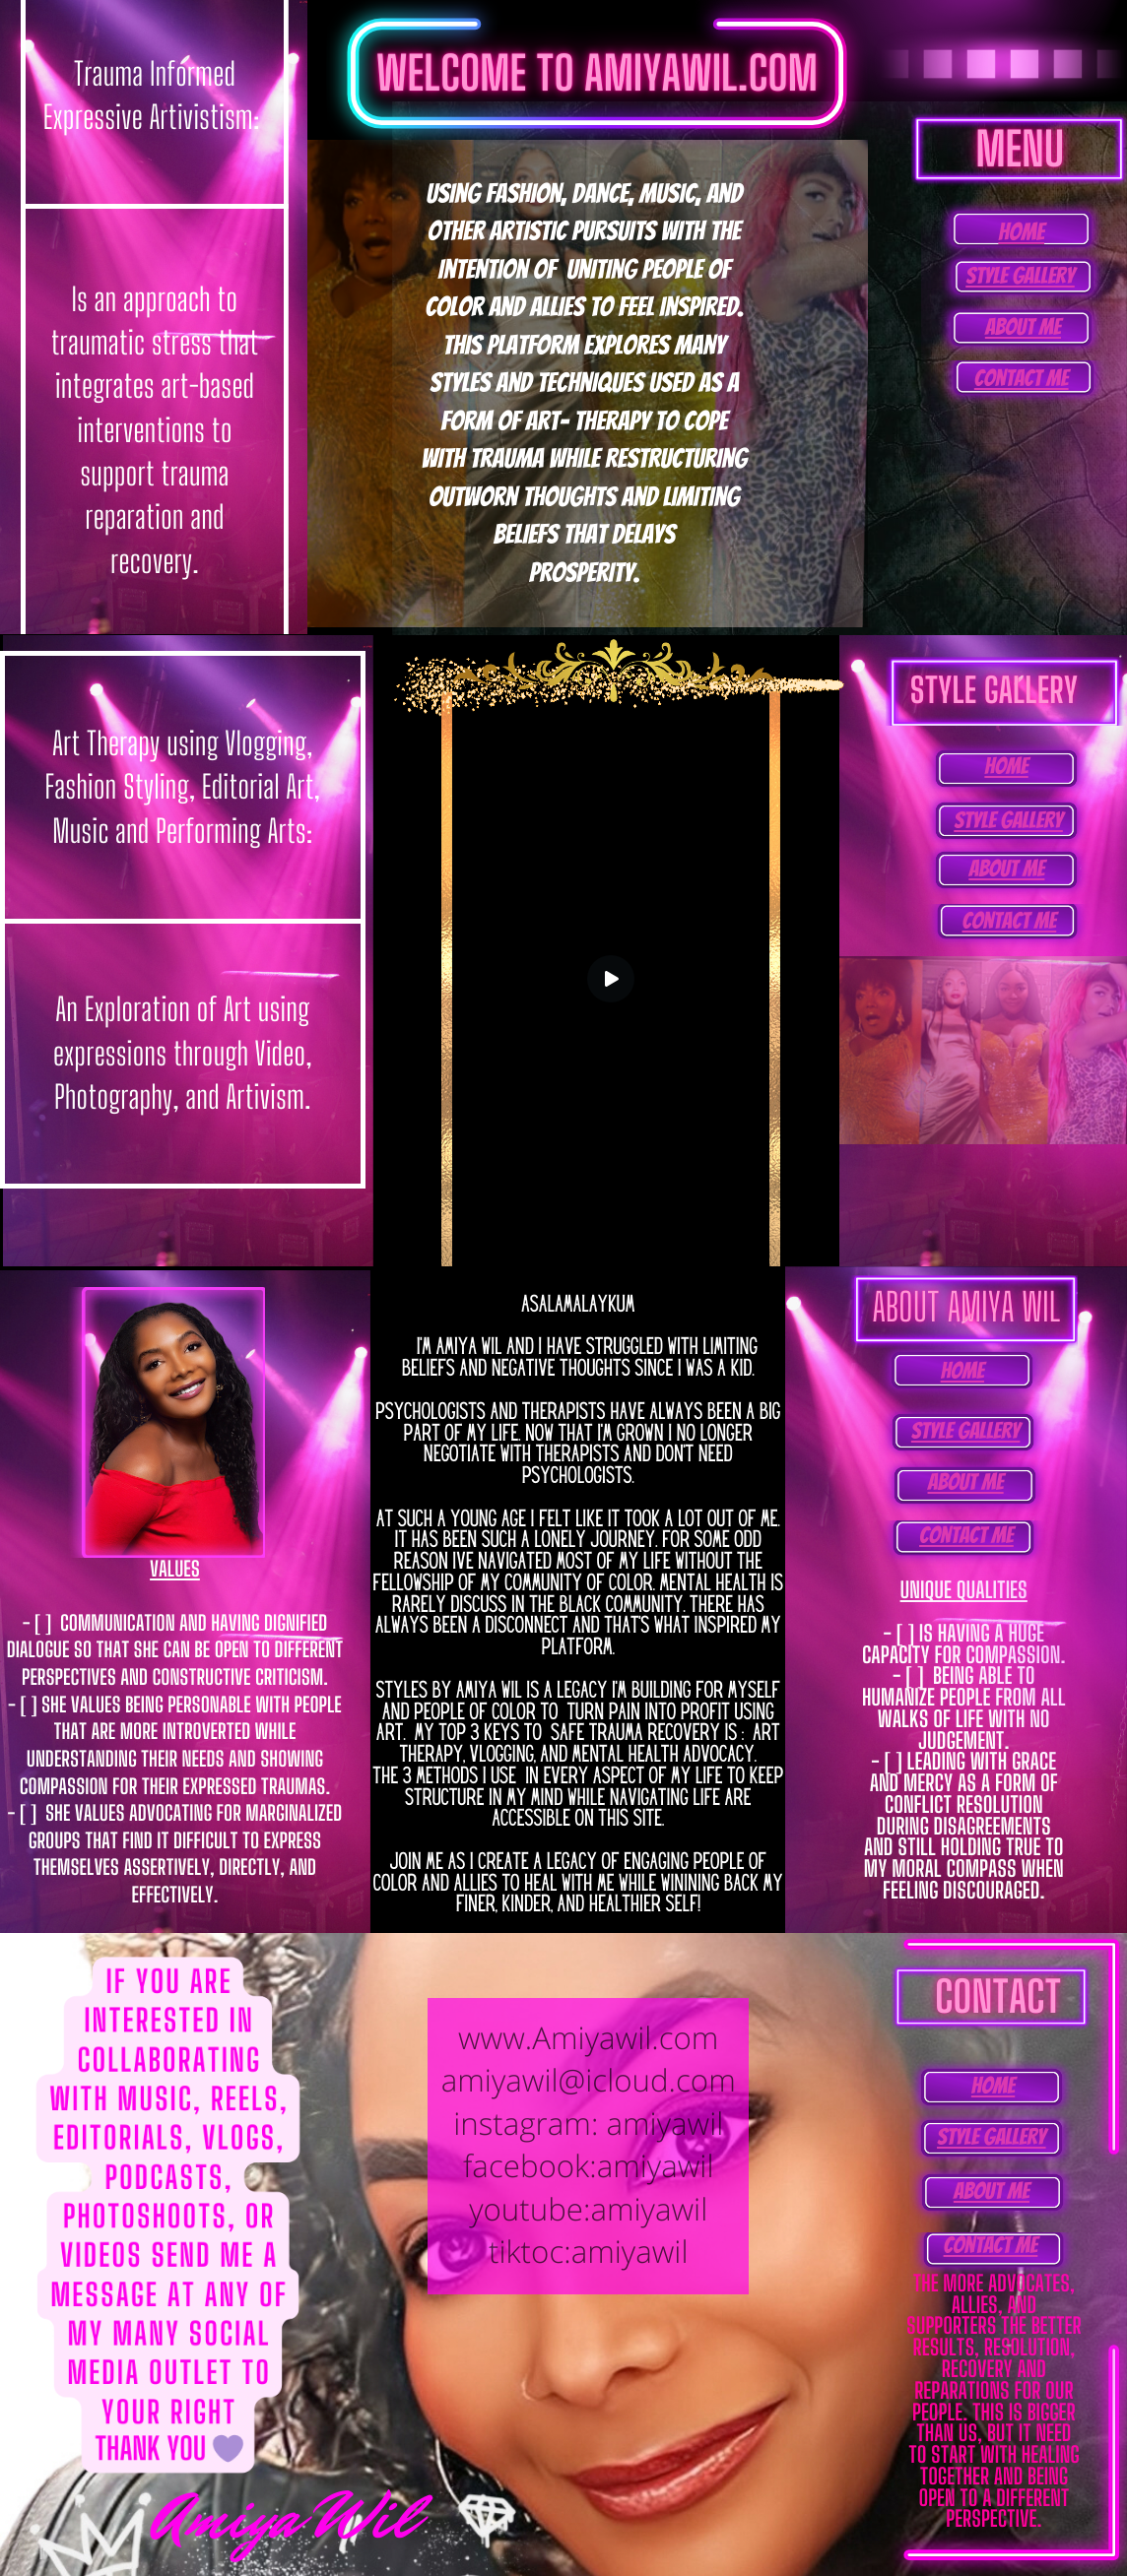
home (1021, 232)
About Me (1023, 327)
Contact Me (1021, 378)
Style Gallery (1020, 276)
